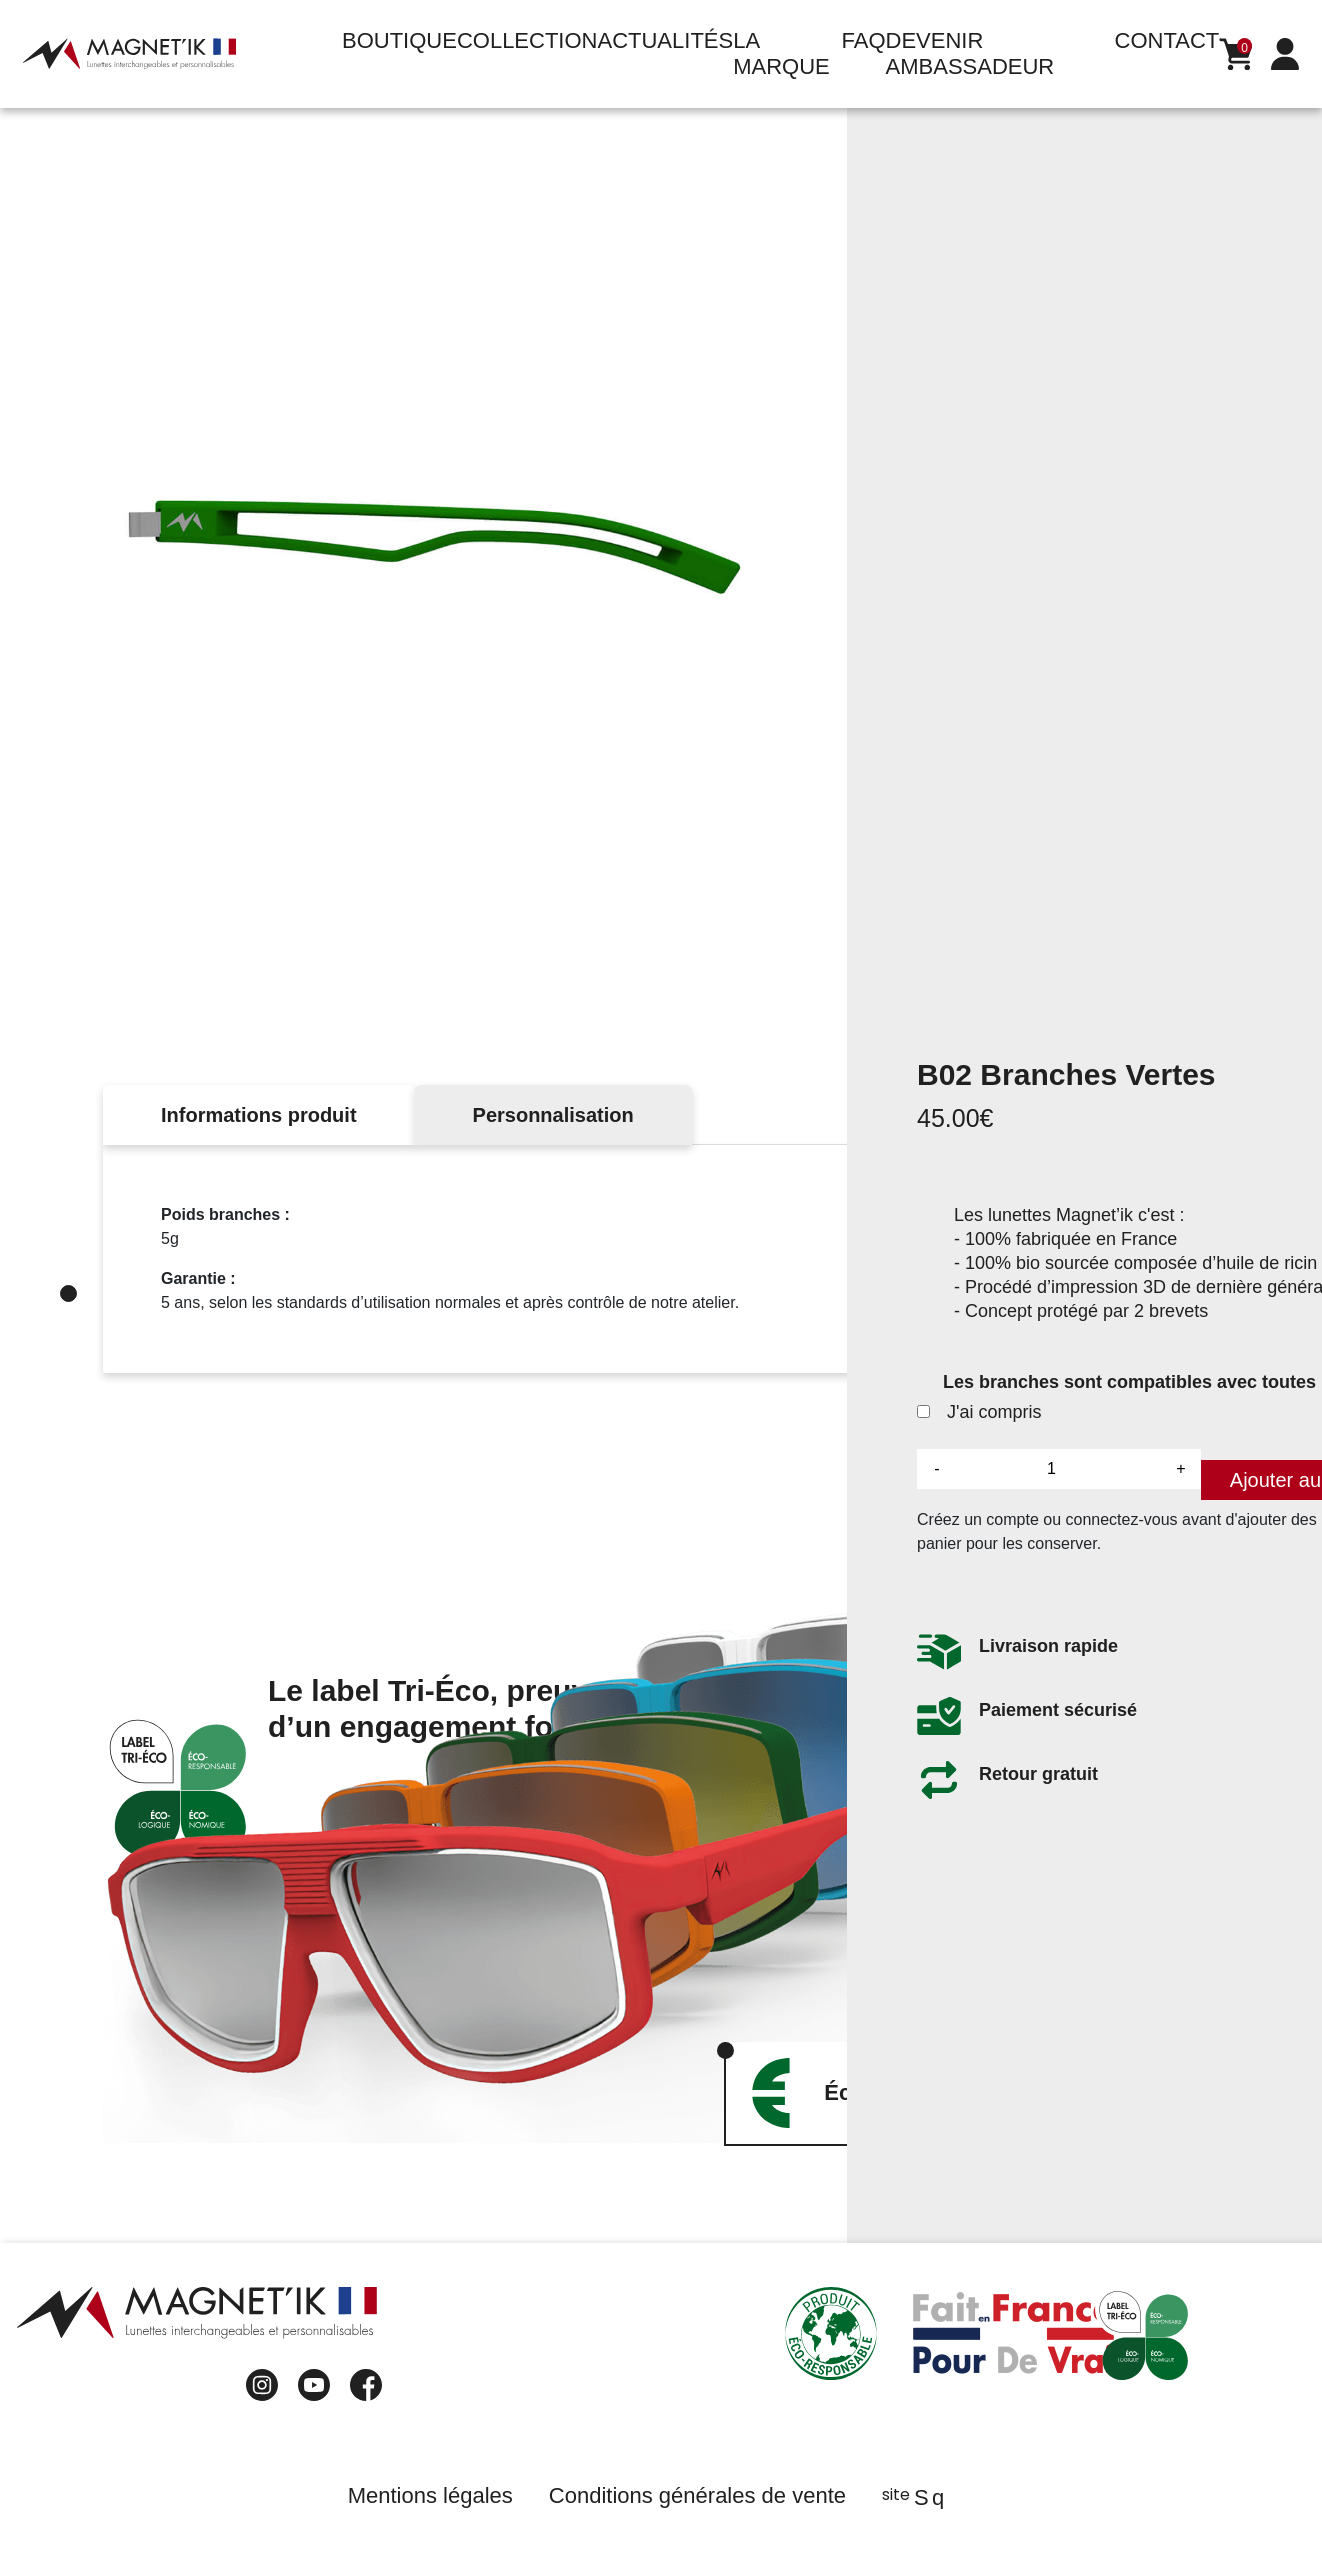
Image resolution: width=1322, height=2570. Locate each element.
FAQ (864, 40)
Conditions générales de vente (697, 2495)
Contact (1167, 40)
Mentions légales (430, 2495)
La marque (781, 53)
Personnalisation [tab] (553, 1115)
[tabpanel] (661, 1259)
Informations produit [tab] (259, 1115)
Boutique (399, 40)
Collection (527, 40)
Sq (928, 2497)
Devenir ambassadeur (970, 53)
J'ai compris (979, 1418)
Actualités (665, 40)
